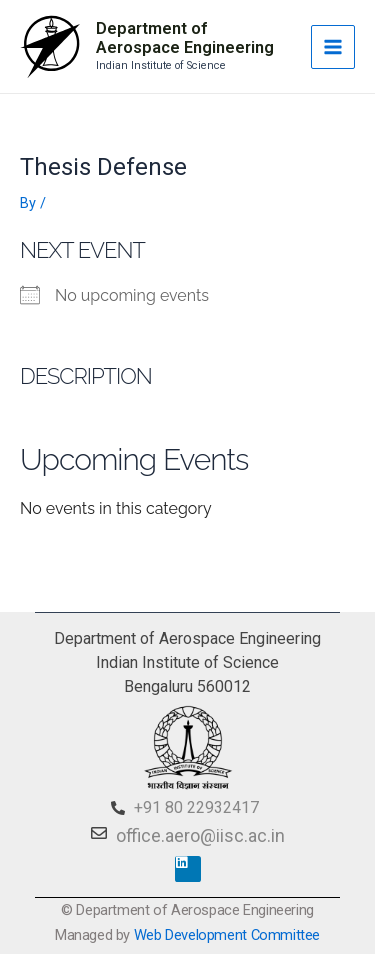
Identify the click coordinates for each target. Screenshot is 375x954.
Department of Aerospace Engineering (185, 38)
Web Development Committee (227, 935)
